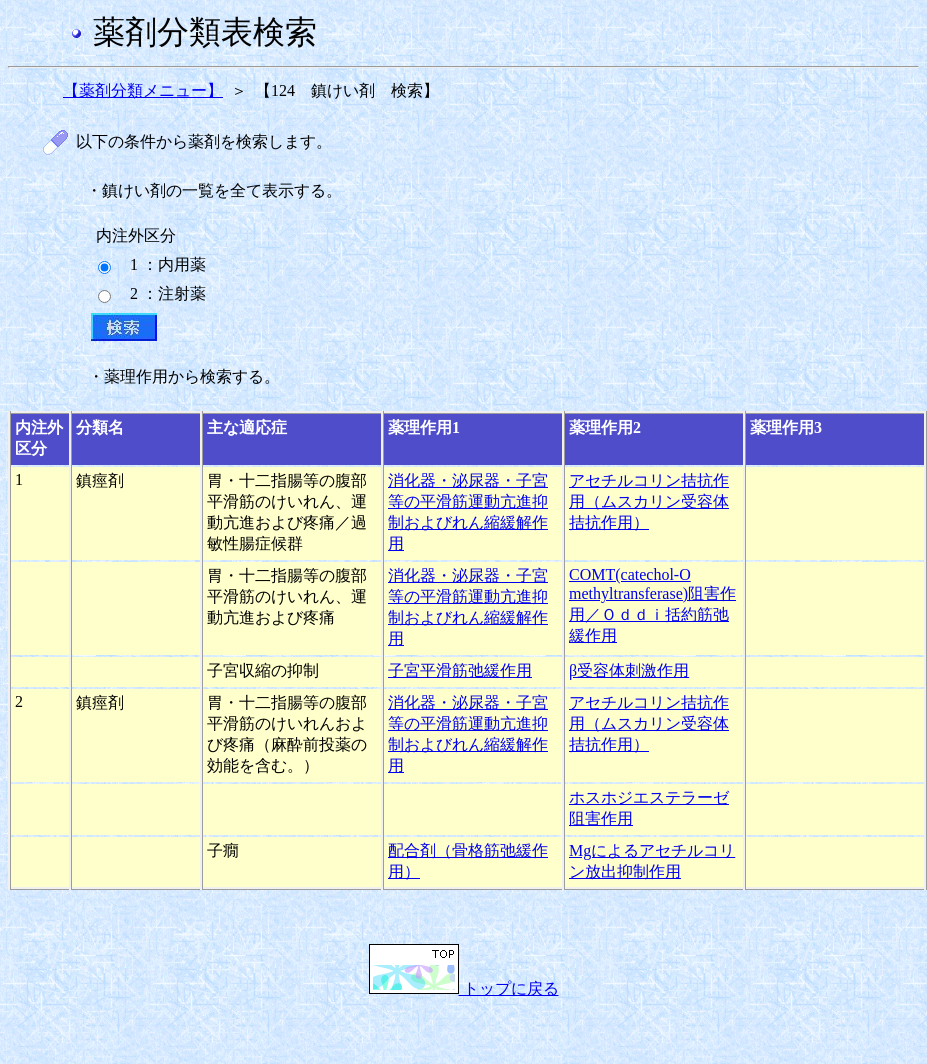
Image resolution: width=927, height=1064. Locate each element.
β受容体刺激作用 (629, 670)
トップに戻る (464, 988)
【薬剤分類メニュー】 (143, 90)
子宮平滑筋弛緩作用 (460, 670)
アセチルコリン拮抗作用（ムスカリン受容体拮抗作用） (649, 501)
